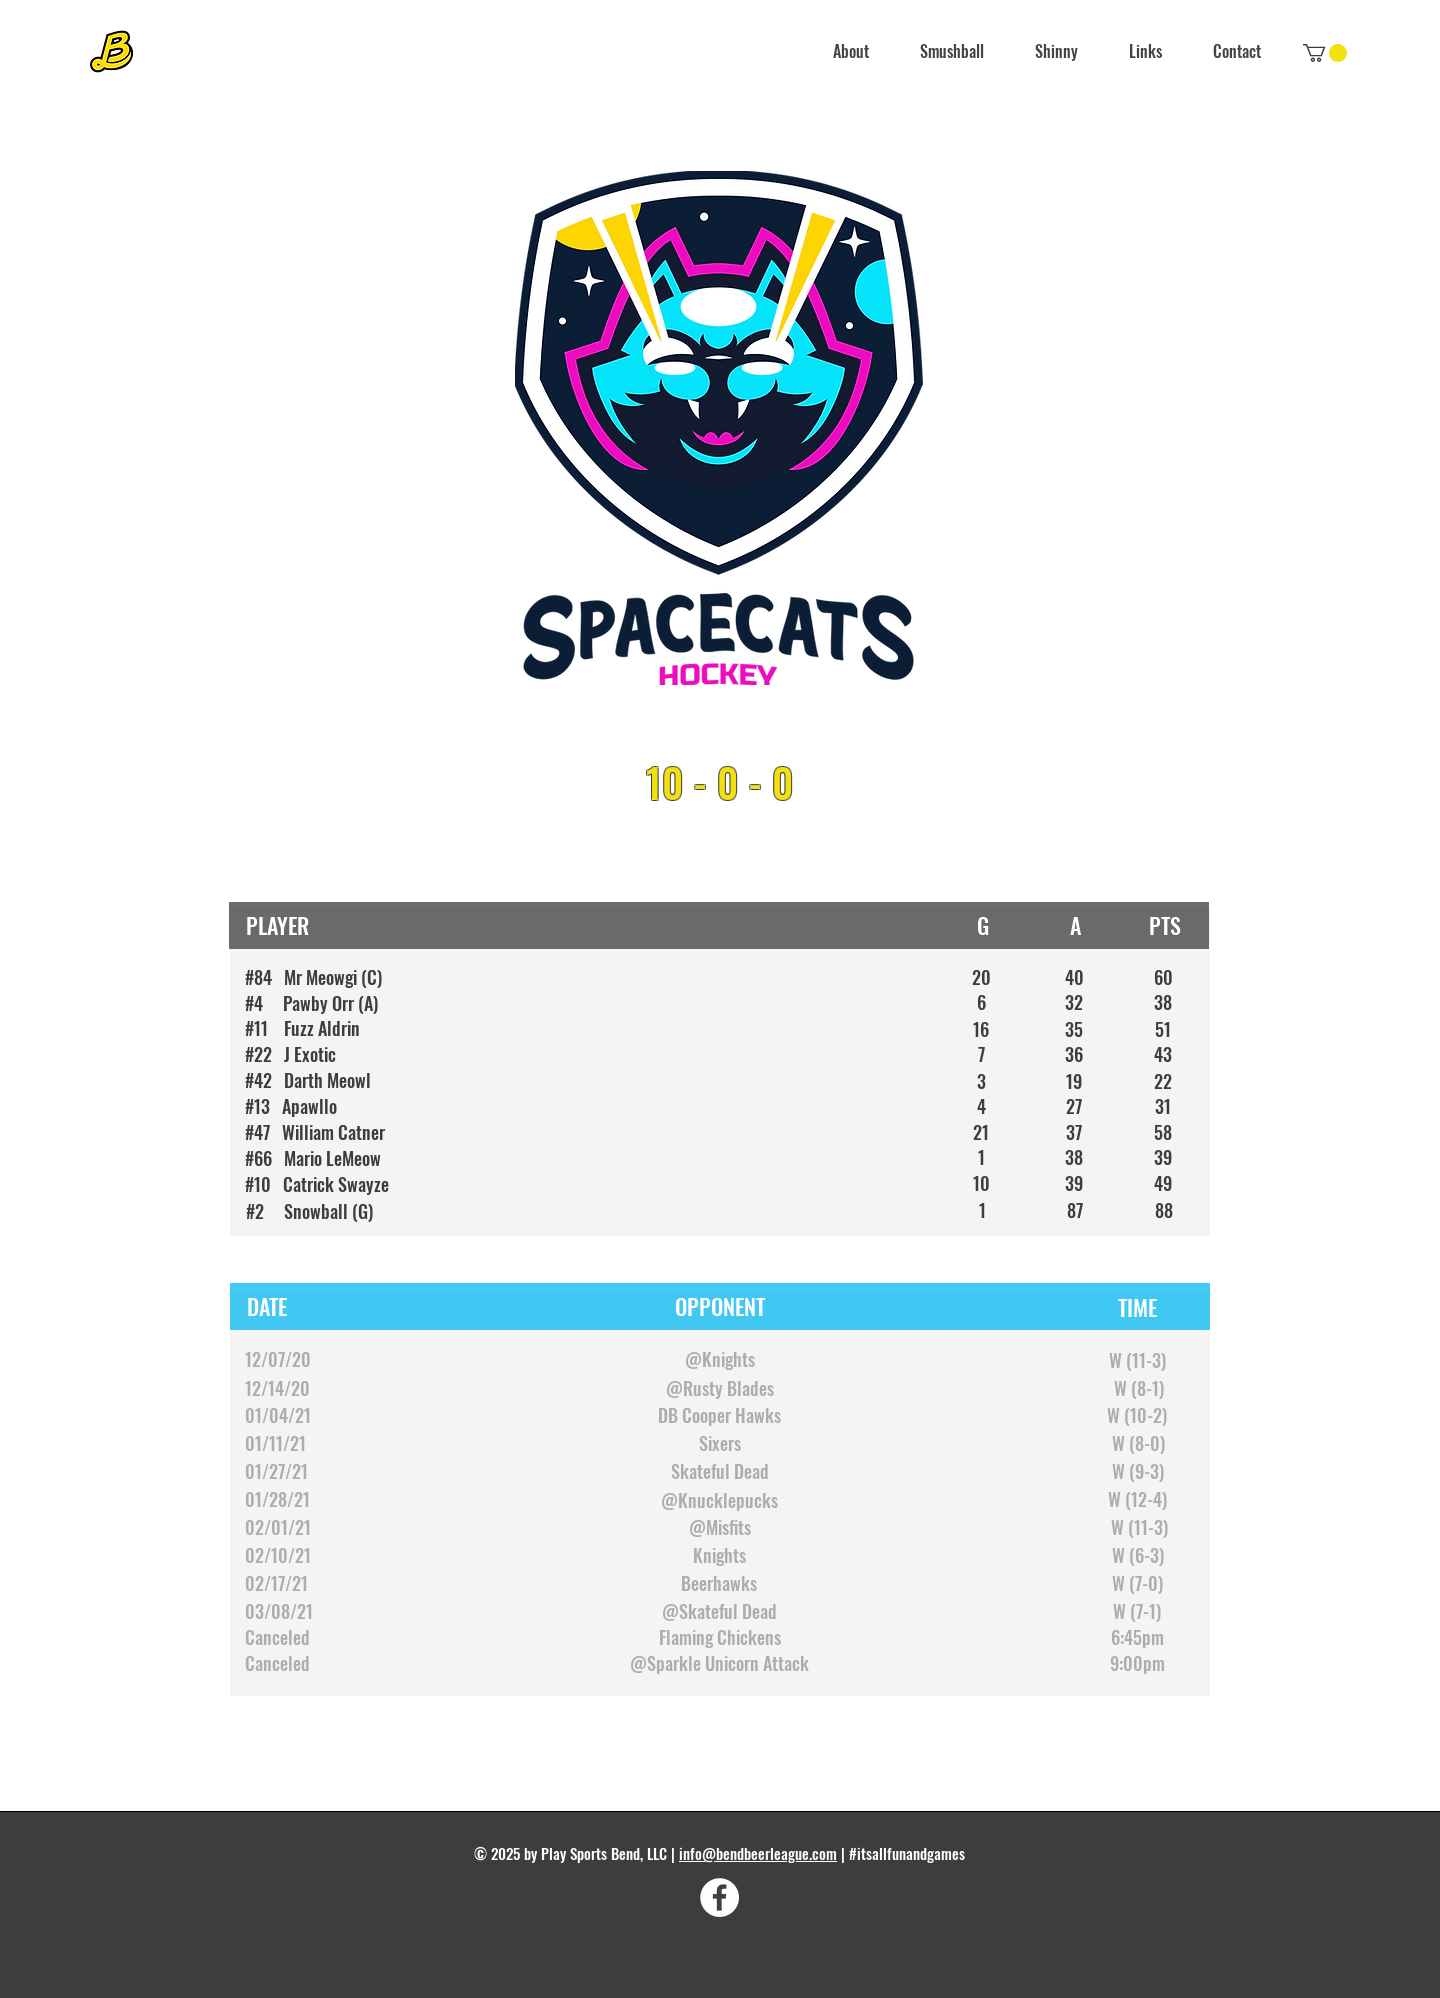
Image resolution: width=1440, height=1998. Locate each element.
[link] (1325, 53)
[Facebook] (719, 1897)
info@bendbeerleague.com (758, 1853)
